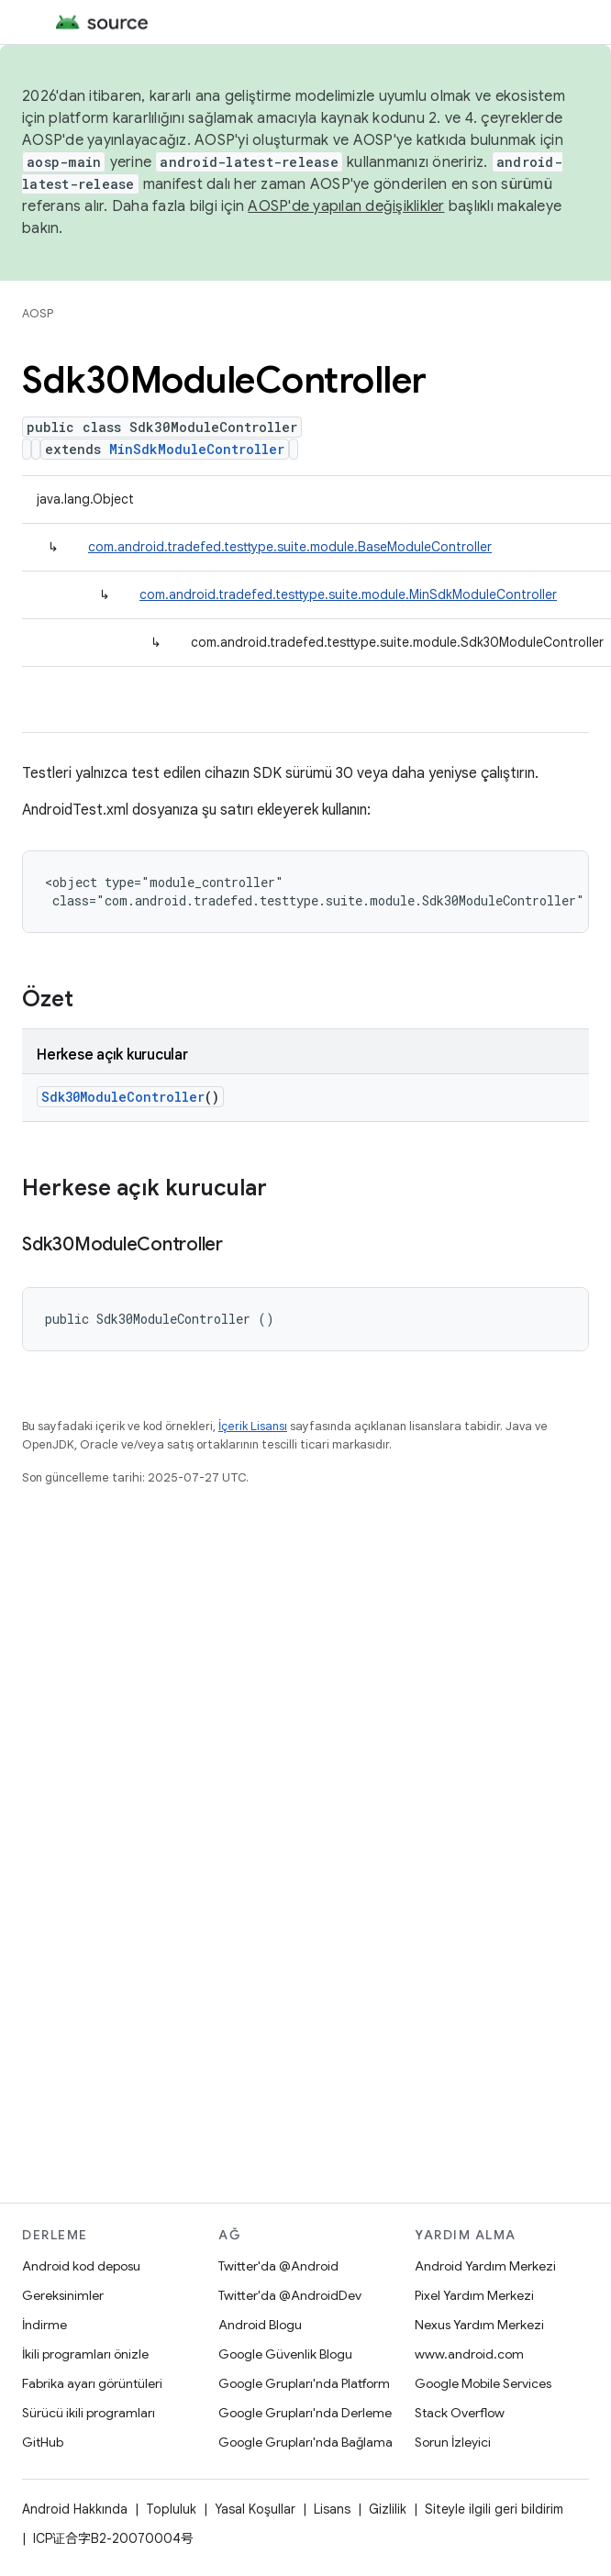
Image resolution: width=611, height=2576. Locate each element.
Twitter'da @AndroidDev (289, 2295)
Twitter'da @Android (278, 2266)
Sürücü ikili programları (88, 2412)
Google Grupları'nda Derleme (305, 2412)
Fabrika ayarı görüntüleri (92, 2383)
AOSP (37, 313)
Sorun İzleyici (453, 2442)
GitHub (42, 2442)
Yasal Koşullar (255, 2509)
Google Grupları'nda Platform (304, 2383)
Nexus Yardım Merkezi (479, 2324)
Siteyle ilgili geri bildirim (494, 2509)
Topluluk (171, 2509)
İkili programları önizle (85, 2354)
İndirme (44, 2324)
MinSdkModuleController (196, 449)
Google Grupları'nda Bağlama (305, 2442)
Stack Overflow (460, 2412)
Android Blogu (260, 2324)
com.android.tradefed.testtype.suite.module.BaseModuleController (290, 547)
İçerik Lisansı (252, 1426)
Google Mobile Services (483, 2383)
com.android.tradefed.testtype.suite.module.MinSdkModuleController (348, 594)
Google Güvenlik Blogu (285, 2354)
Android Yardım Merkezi (485, 2266)
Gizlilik (387, 2509)
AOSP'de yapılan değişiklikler (346, 206)
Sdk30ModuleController (123, 1096)
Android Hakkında (75, 2509)
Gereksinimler (63, 2295)
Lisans (332, 2509)
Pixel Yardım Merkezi (474, 2295)
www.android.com (469, 2354)
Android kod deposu (81, 2266)
